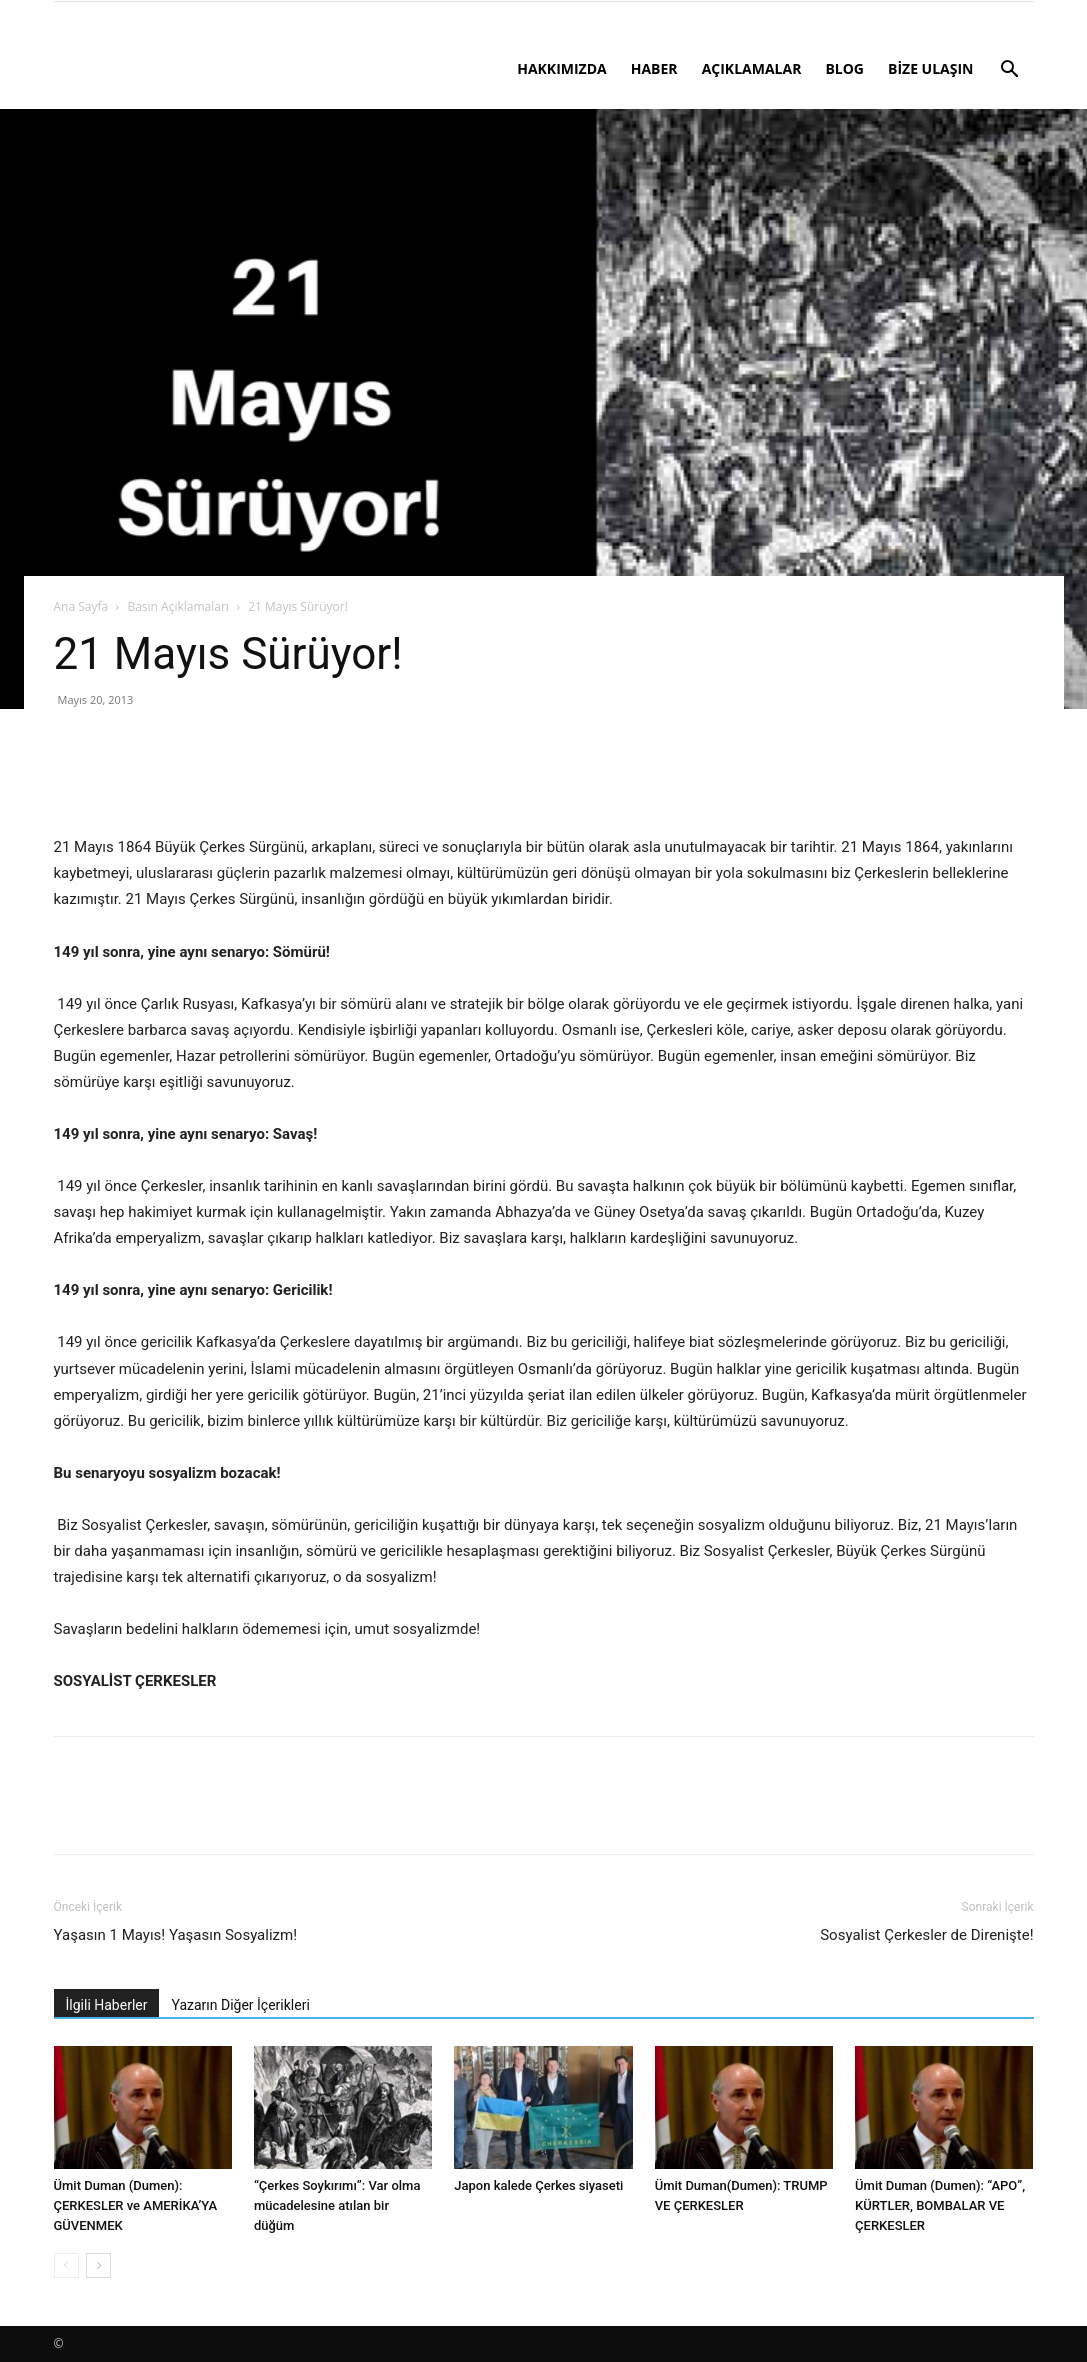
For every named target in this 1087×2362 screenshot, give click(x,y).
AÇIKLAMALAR (752, 68)
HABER (654, 68)
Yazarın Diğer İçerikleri (240, 2005)
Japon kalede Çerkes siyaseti (538, 2185)
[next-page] (98, 2265)
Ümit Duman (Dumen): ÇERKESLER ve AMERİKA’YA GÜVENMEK (136, 2205)
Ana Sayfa (81, 606)
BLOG (844, 68)
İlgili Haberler (107, 2005)
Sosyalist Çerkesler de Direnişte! (926, 1935)
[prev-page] (66, 2265)
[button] (1010, 71)
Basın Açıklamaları (177, 606)
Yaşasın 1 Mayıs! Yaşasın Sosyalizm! (176, 1935)
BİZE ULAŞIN (931, 68)
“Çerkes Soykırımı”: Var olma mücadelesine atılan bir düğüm (337, 2205)
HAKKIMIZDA (562, 68)
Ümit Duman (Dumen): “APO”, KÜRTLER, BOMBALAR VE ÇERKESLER (940, 2205)
